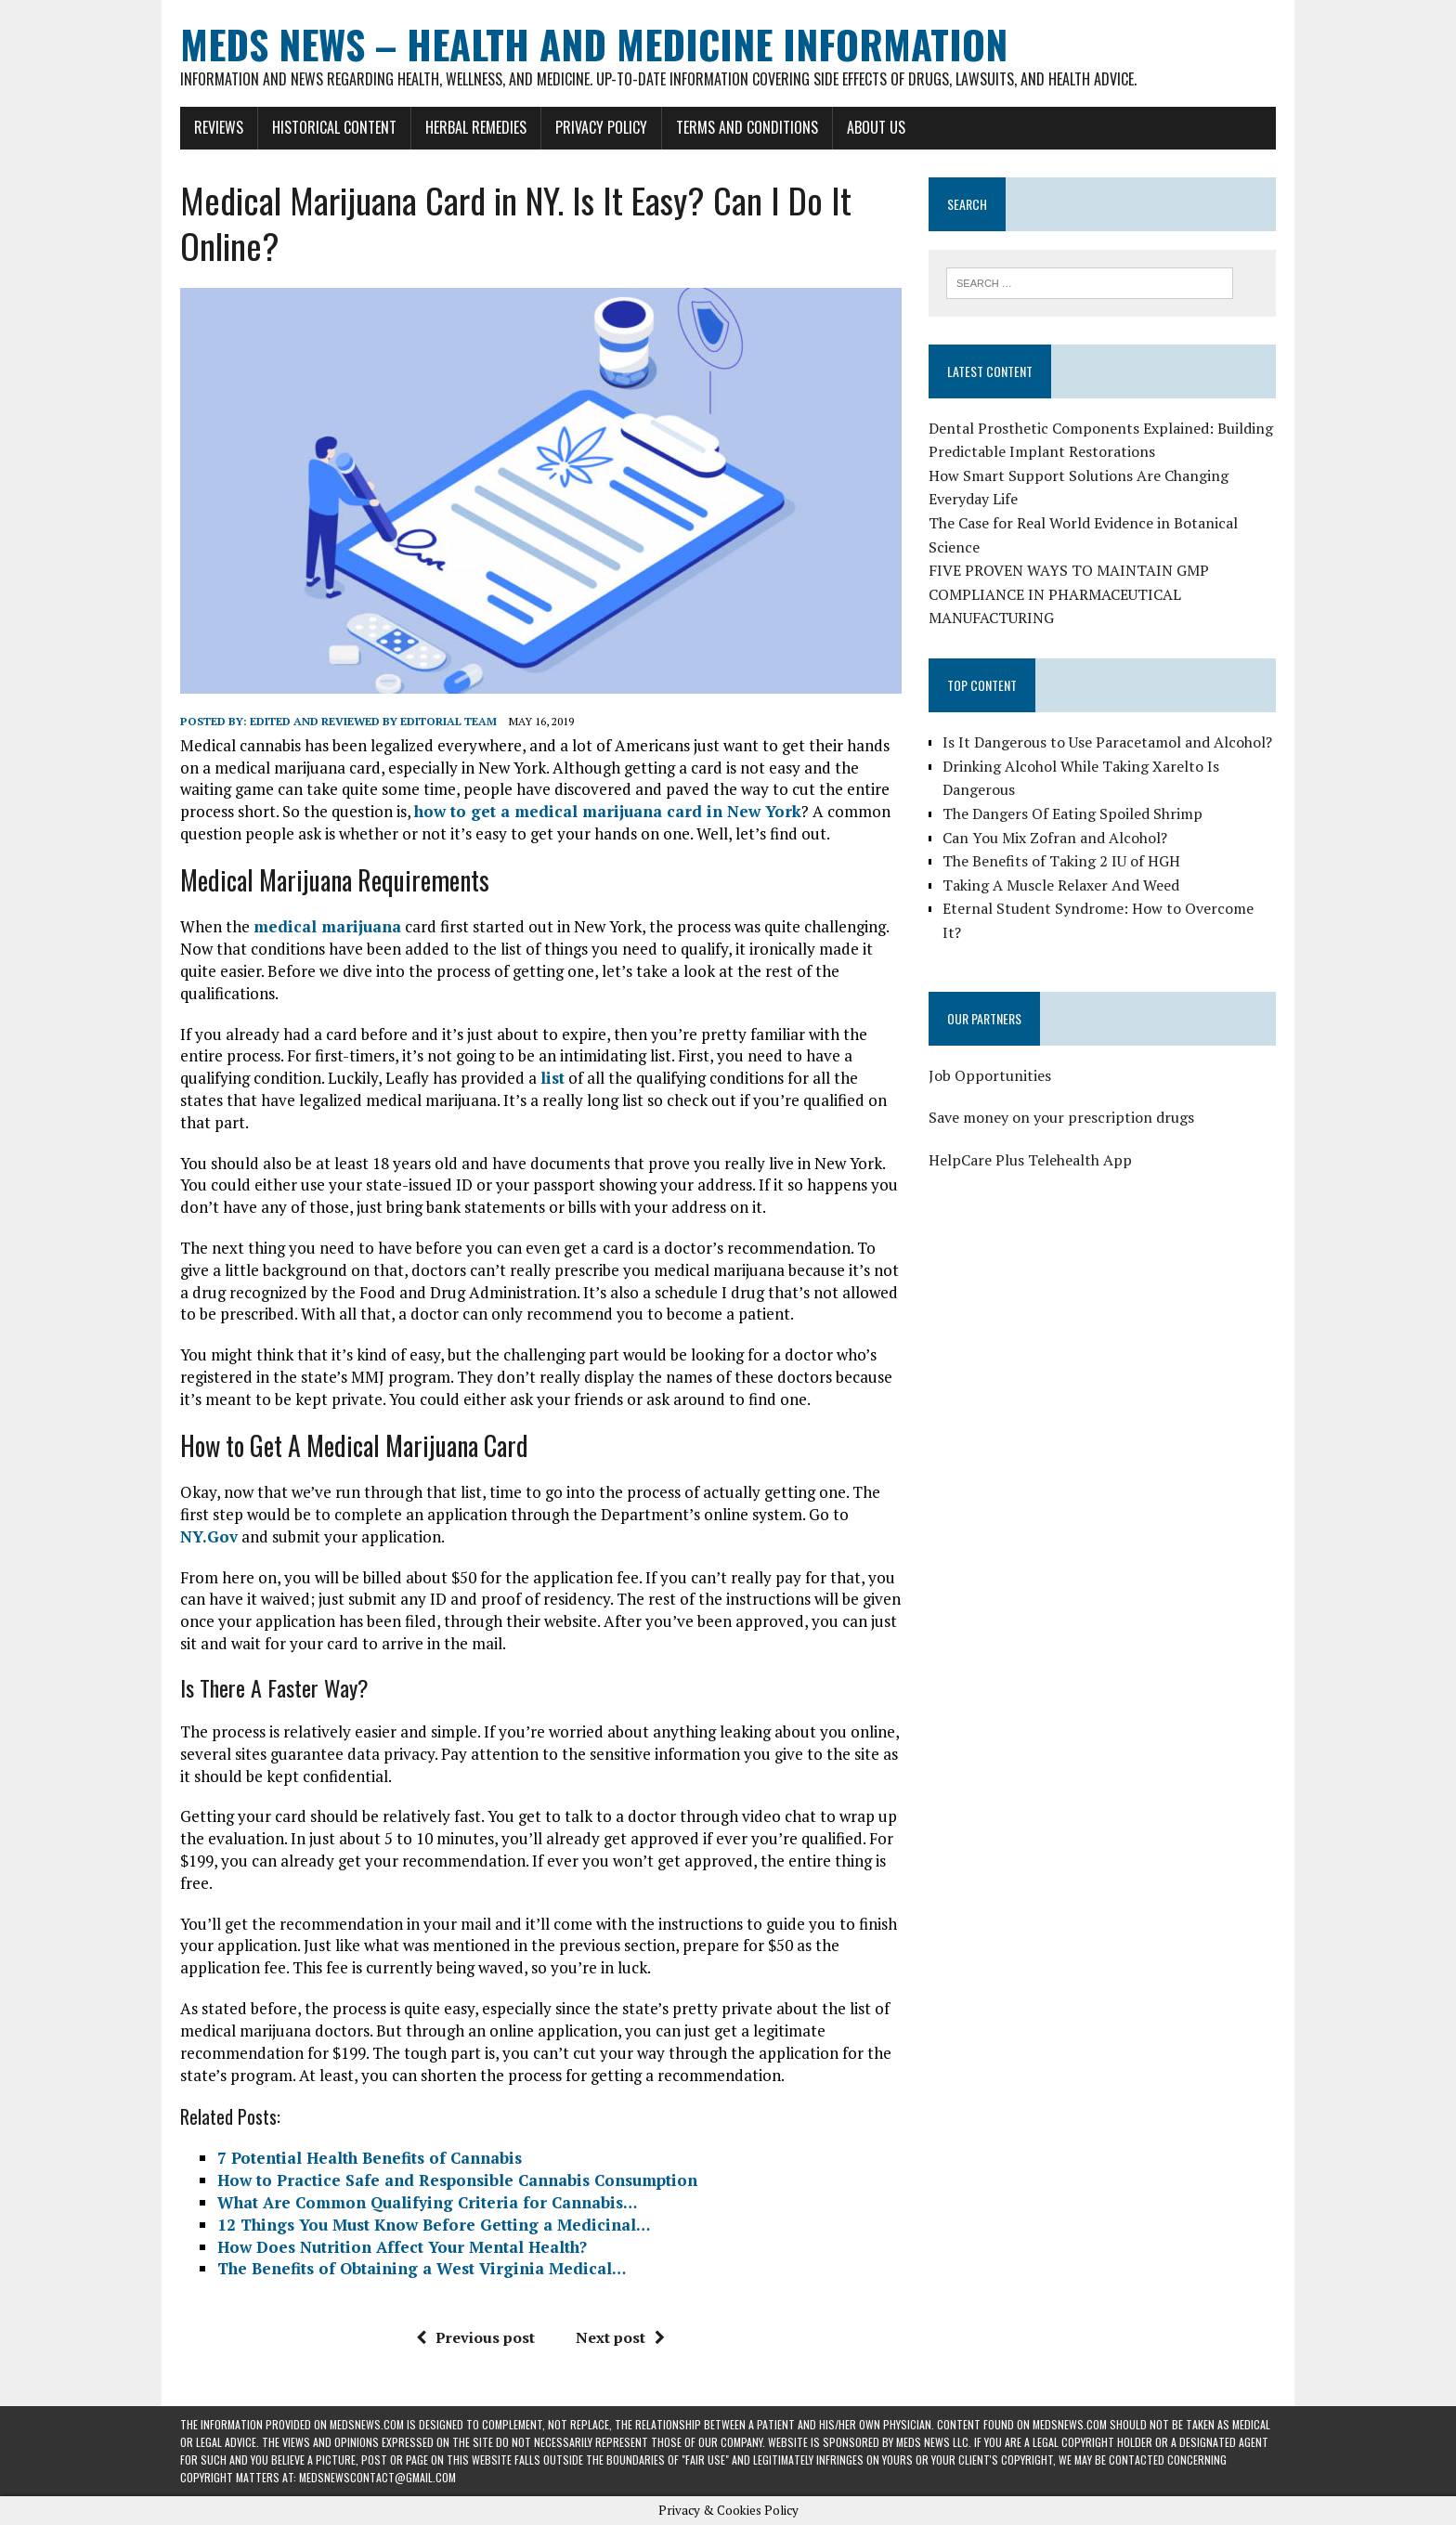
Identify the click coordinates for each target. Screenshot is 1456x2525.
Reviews (218, 127)
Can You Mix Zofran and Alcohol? (1054, 837)
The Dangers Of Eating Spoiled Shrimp (1072, 813)
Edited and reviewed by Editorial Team (373, 721)
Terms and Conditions (747, 127)
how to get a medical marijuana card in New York (607, 811)
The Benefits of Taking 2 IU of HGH (1061, 861)
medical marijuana (327, 926)
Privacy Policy (601, 127)
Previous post (475, 2337)
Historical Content (334, 127)
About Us (876, 127)
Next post (620, 2337)
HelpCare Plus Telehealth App (1030, 1160)
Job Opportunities (990, 1075)
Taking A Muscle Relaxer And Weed (1060, 885)
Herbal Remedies (475, 127)
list (552, 1077)
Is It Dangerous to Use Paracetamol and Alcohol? (1107, 742)
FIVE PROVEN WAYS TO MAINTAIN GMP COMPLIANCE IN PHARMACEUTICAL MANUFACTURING (1069, 594)
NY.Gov (209, 1536)
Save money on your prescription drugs (1061, 1117)
